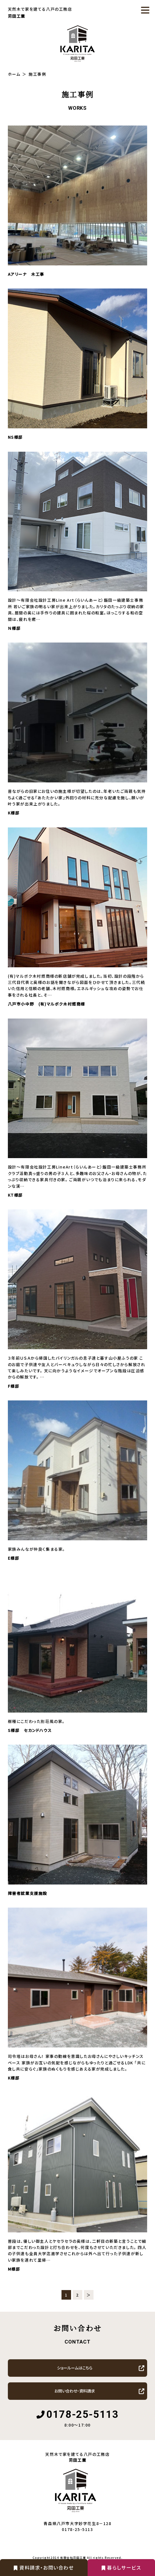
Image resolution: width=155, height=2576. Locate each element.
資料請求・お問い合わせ (44, 2567)
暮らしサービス (121, 2567)
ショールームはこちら (74, 2368)
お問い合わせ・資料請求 (74, 2391)
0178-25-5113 (82, 2414)
